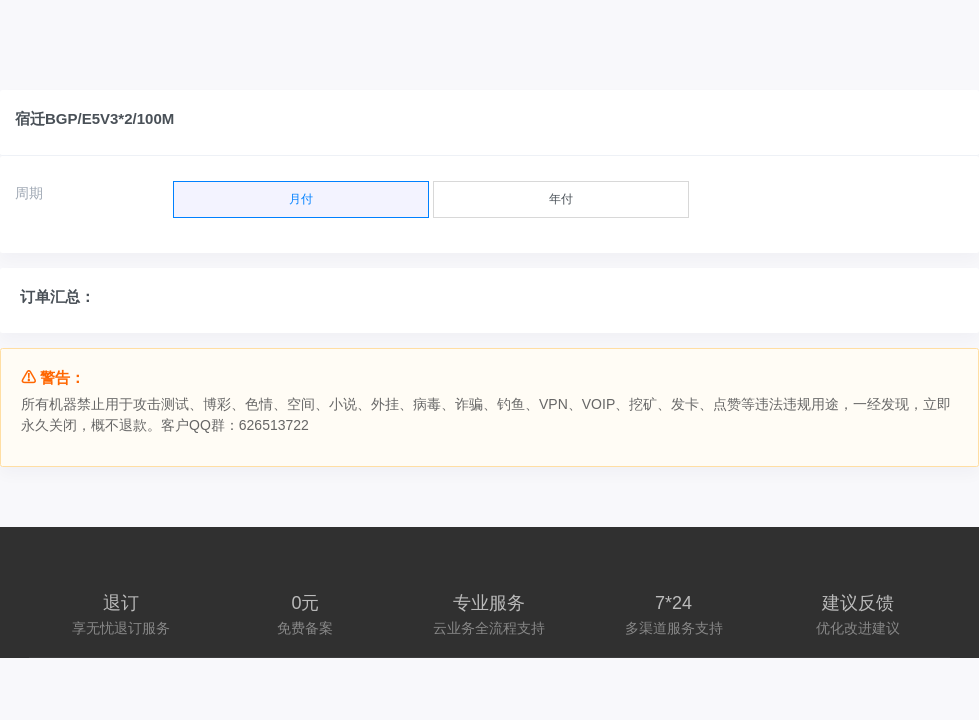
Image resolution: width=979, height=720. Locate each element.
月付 (301, 194)
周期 (29, 193)
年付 (561, 194)
